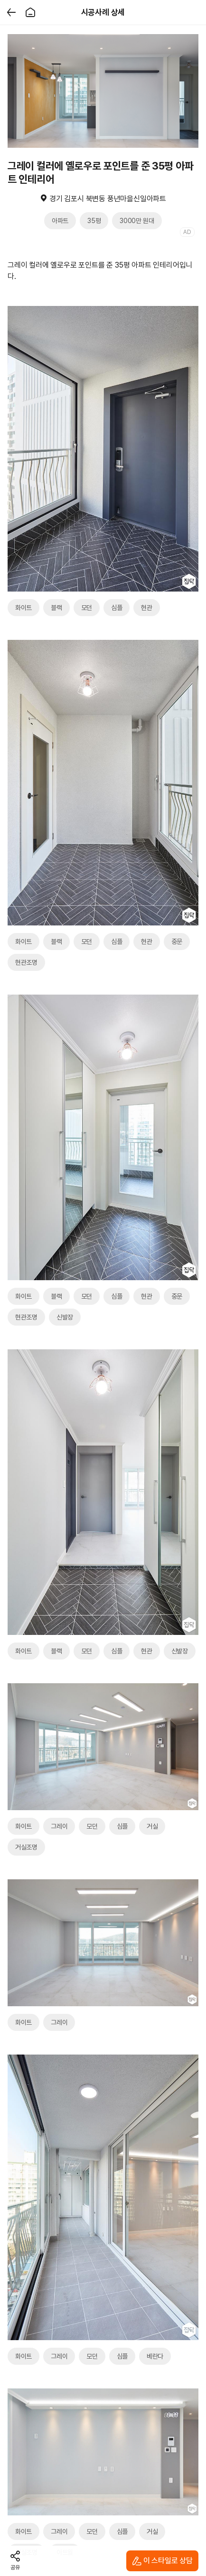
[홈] (30, 12)
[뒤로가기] (11, 12)
